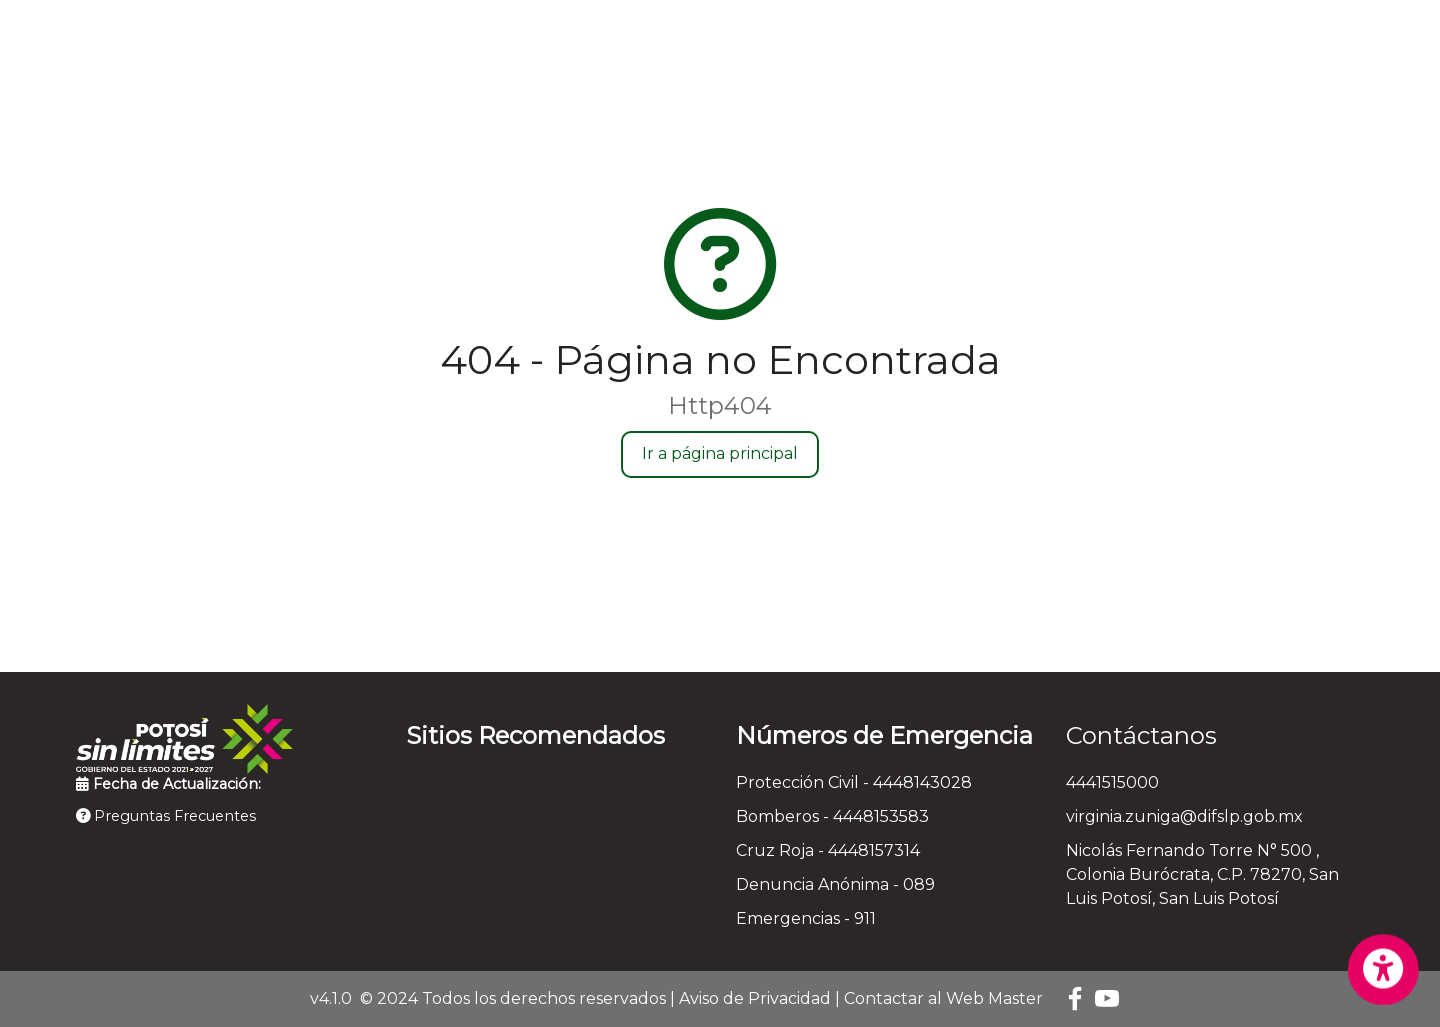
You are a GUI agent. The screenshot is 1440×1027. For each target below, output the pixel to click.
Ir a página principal (720, 453)
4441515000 (1112, 782)
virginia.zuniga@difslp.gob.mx (1184, 816)
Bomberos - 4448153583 (832, 816)
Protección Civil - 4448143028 (854, 782)
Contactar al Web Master (943, 998)
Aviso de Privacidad (755, 998)
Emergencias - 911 (806, 918)
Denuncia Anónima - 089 (835, 884)
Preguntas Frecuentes (166, 816)
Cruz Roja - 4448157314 (828, 850)
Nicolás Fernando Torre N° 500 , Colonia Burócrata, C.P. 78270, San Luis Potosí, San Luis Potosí (1202, 874)
